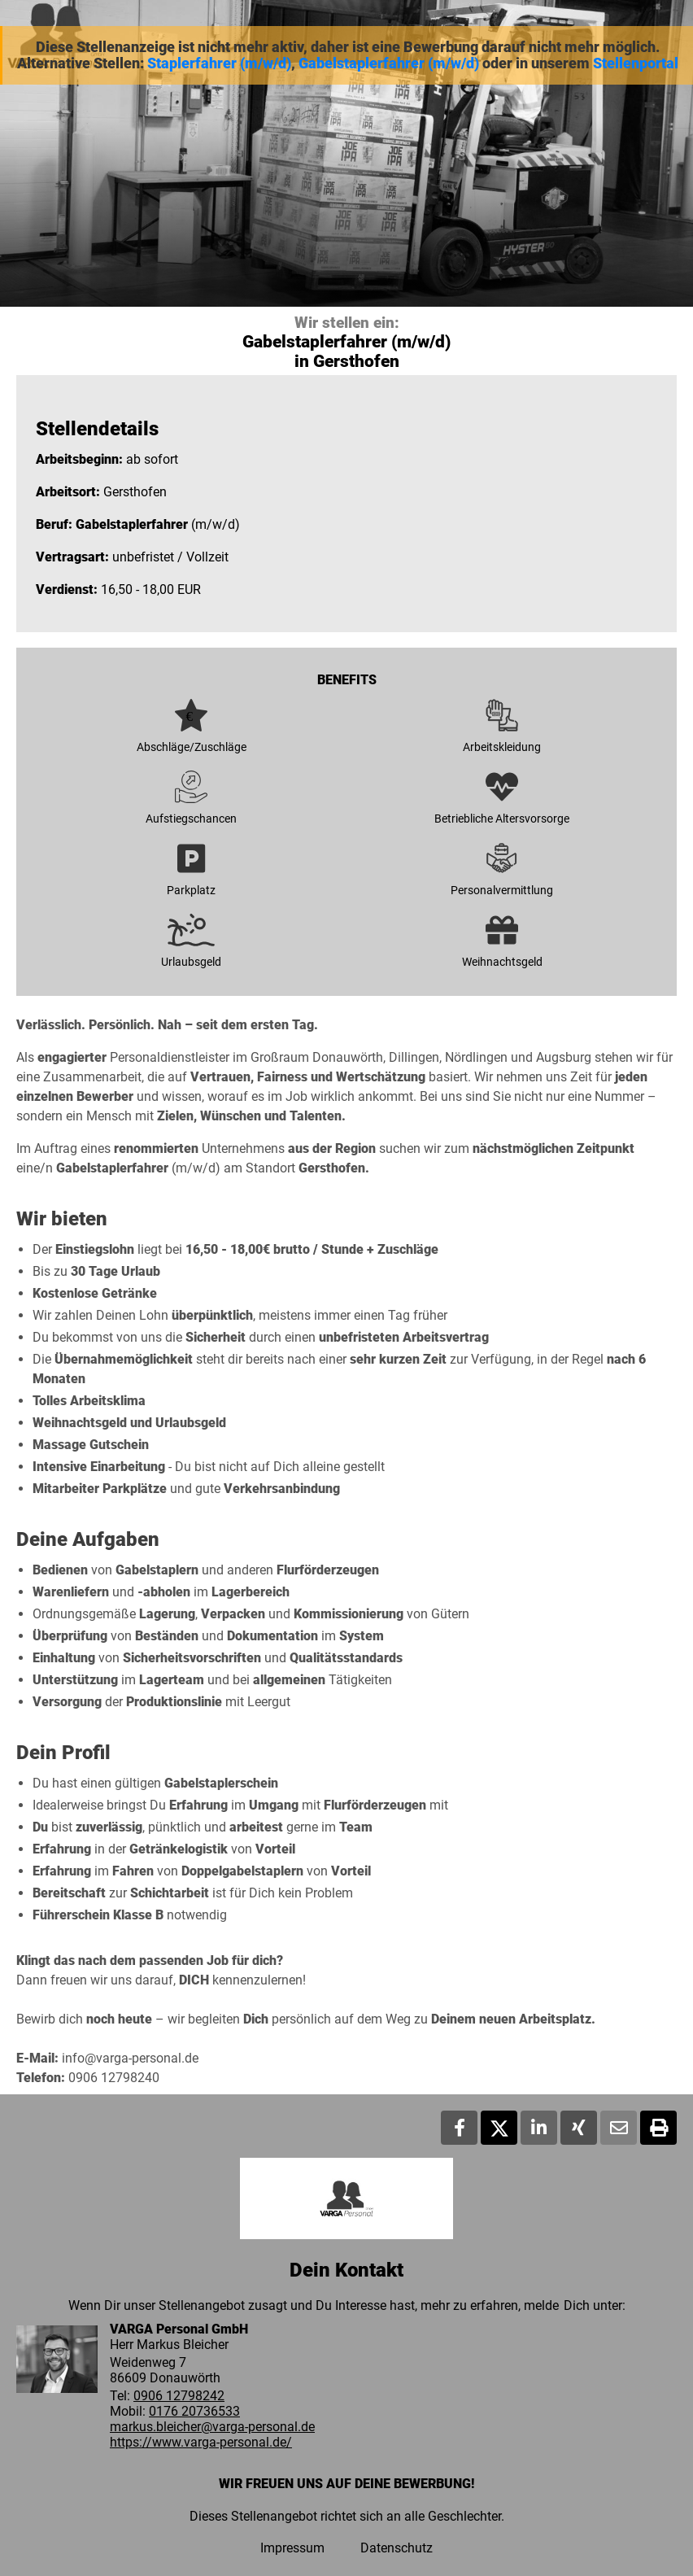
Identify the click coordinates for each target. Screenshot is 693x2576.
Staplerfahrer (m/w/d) (219, 63)
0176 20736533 (194, 2411)
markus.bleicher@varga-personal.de (212, 2426)
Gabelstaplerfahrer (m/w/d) (389, 63)
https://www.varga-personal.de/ (201, 2442)
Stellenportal (635, 63)
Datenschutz (396, 2548)
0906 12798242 (178, 2396)
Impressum (292, 2548)
